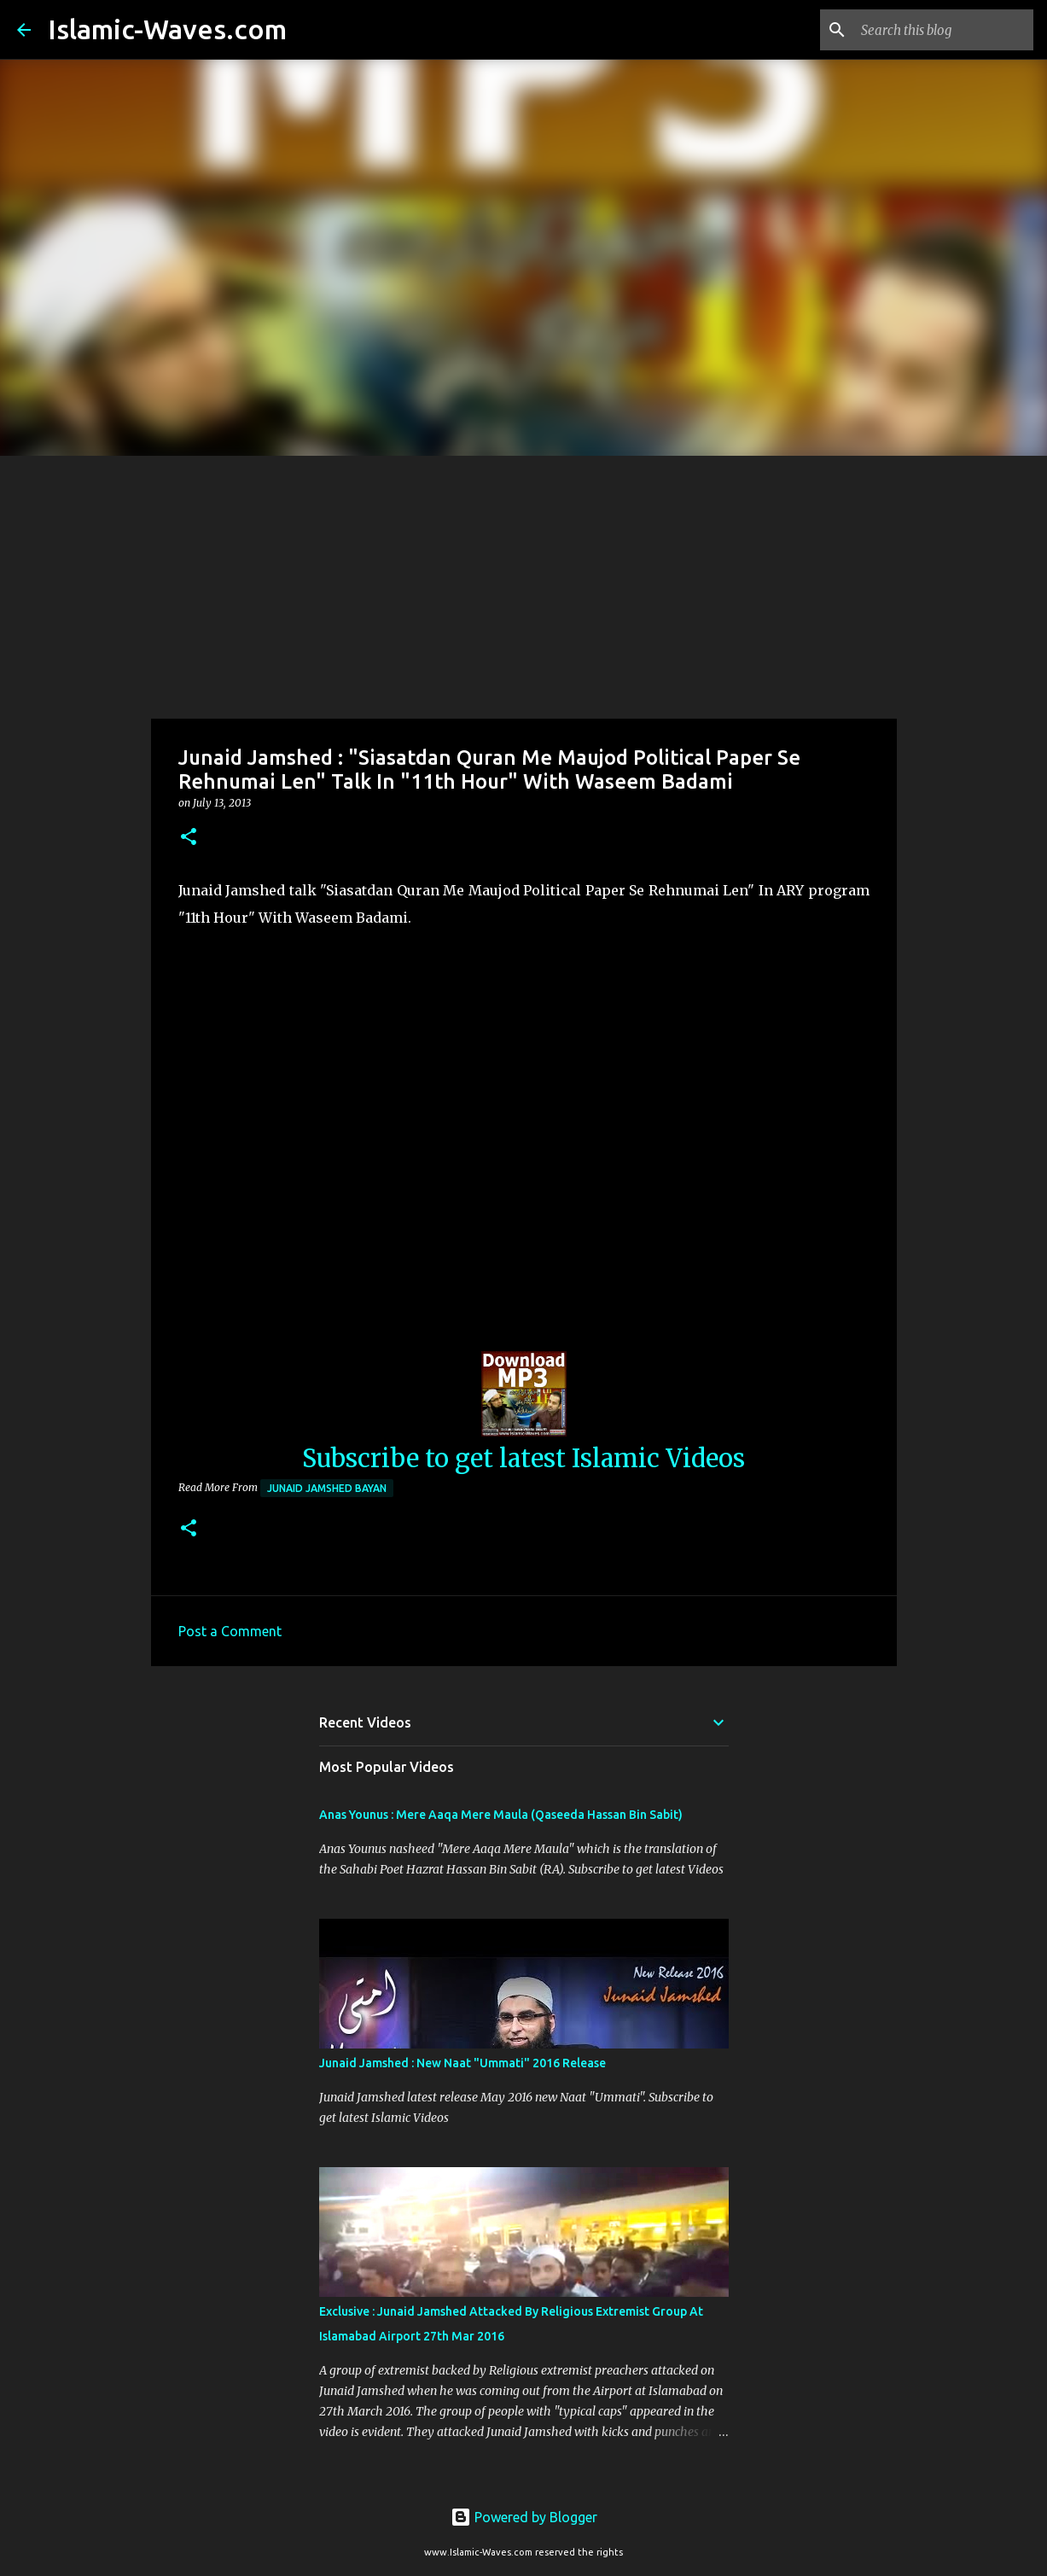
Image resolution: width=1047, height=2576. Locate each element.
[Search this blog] (943, 29)
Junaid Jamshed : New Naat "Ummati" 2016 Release (462, 2063)
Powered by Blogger (524, 2517)
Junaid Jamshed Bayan (327, 1488)
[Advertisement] (524, 583)
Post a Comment (230, 1631)
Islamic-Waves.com (167, 29)
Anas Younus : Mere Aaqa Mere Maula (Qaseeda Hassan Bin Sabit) (501, 1814)
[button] (188, 837)
